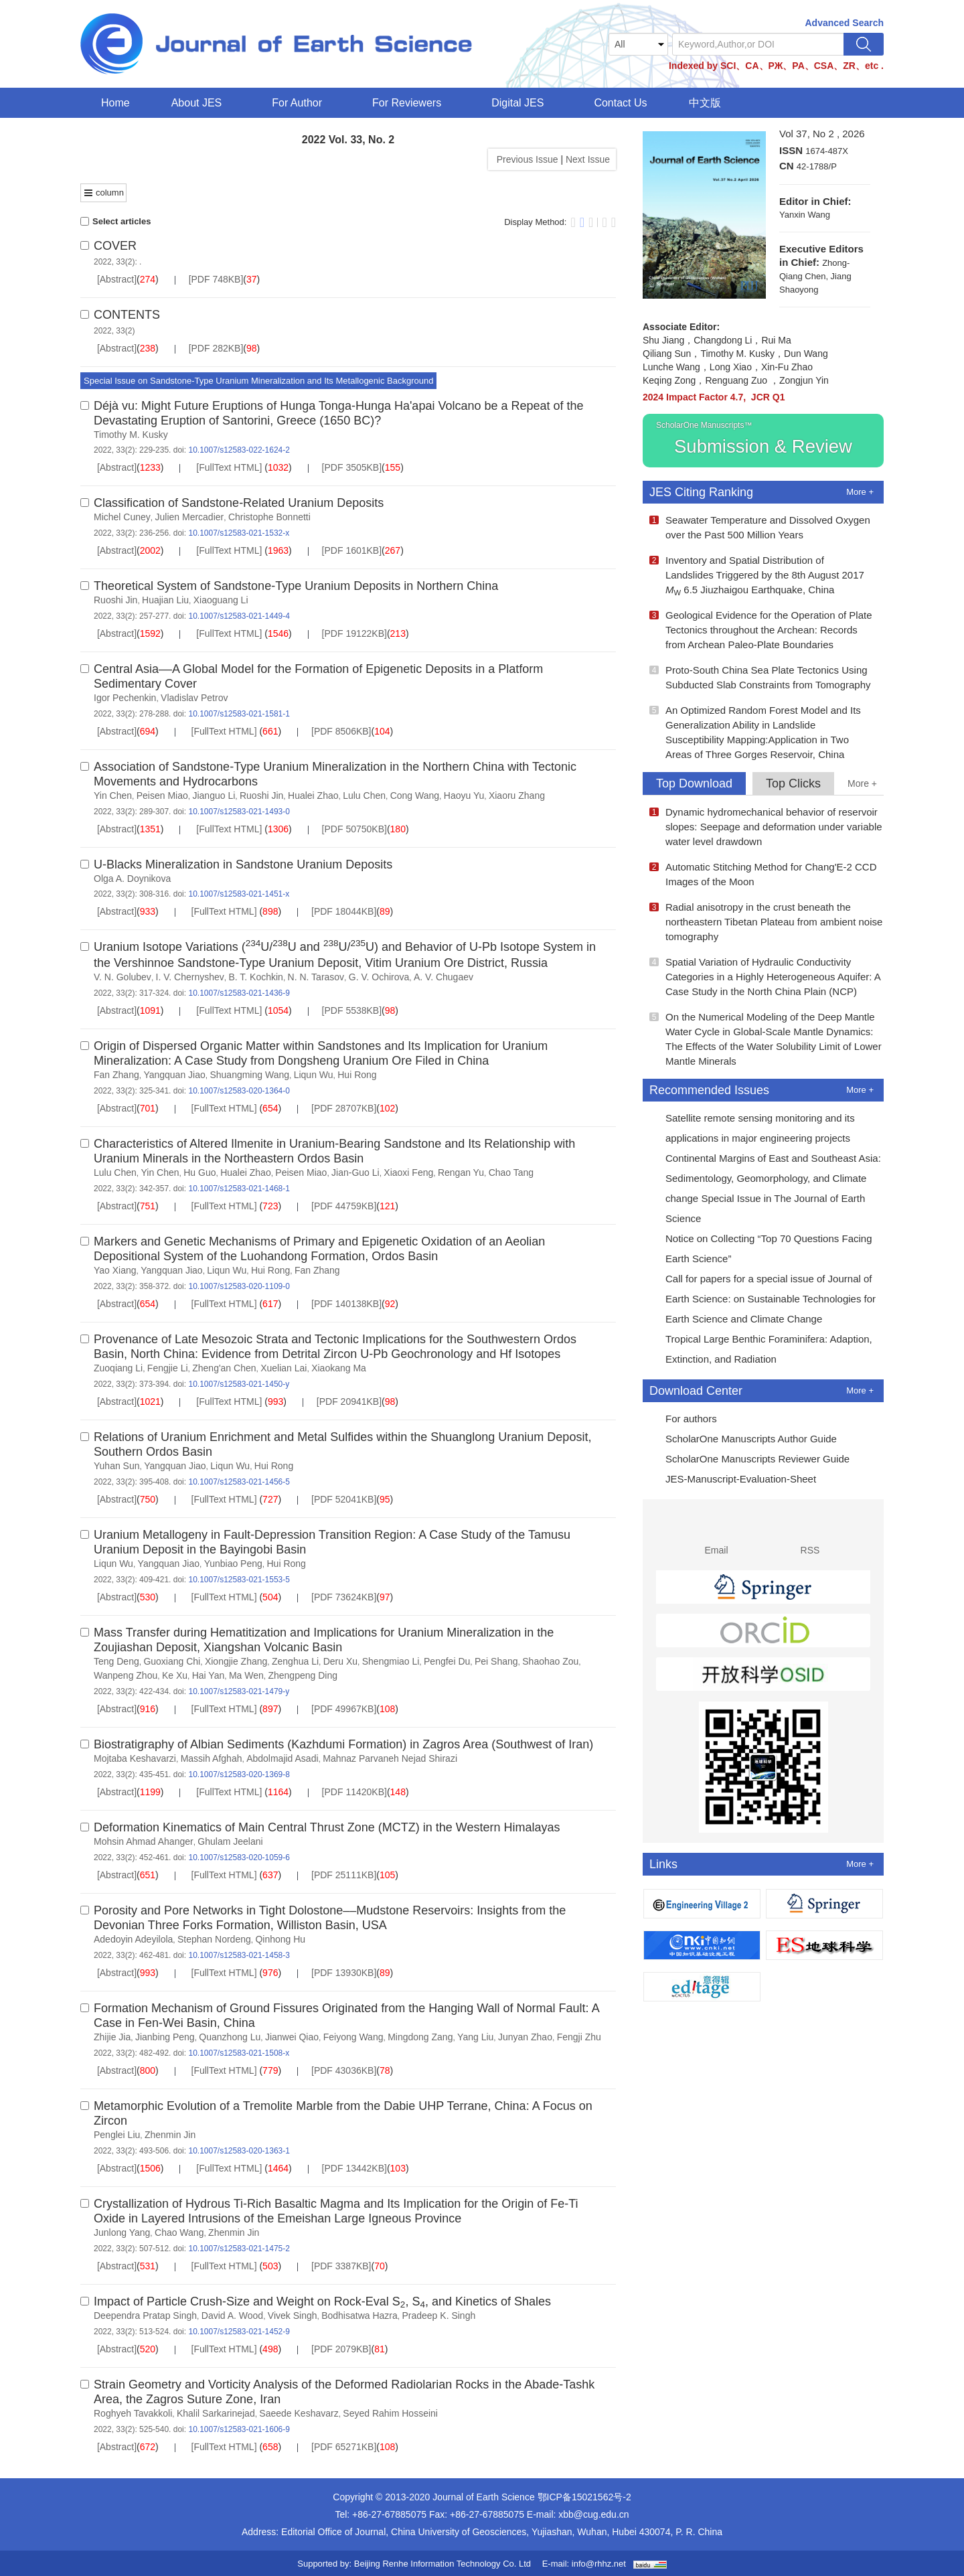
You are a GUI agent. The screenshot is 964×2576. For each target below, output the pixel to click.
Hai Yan (208, 1675)
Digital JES (521, 102)
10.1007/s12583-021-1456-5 (238, 1482)
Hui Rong (356, 1074)
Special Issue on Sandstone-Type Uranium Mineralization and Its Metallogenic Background (258, 381)
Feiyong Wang (353, 2037)
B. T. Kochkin (255, 977)
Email (716, 1535)
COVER (115, 245)
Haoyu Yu (464, 795)
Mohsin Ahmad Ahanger (143, 1841)
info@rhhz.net (599, 2564)
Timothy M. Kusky (131, 434)
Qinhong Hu (280, 1939)
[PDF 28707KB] (343, 1108)
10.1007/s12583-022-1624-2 (238, 450)
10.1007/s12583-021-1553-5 (238, 1579)
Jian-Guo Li (355, 1172)
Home (115, 102)
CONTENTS (127, 314)
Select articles (115, 221)
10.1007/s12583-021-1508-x (238, 2053)
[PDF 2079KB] (341, 2349)
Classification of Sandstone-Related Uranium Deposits (239, 503)
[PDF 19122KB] (354, 633)
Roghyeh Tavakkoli (133, 2413)
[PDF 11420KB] (354, 1792)
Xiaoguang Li (220, 600)
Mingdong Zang (420, 2037)
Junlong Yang (122, 2232)
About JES (201, 102)
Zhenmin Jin (170, 2134)
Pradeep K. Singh (438, 2315)
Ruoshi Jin (115, 600)
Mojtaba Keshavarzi (135, 1758)
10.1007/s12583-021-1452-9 (238, 2331)
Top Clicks (793, 783)
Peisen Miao (162, 795)
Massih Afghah (211, 1758)
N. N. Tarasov (316, 977)
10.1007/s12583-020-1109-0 (238, 1286)
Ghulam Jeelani (229, 1841)
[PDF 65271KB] (343, 2446)
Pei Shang (496, 1661)
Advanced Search (844, 22)
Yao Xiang (115, 1270)
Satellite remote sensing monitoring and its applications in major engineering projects (752, 1128)
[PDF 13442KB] (354, 2168)
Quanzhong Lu (229, 2037)
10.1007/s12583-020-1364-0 (238, 1090)
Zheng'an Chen (224, 1368)
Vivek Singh (292, 2315)
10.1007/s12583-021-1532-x (238, 533)
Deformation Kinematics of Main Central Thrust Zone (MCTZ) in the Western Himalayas (327, 1827)
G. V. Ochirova (379, 977)
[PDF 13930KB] (343, 1972)
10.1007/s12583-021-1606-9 (238, 2429)
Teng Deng (116, 1661)
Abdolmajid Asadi (282, 1758)
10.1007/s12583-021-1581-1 (238, 713)
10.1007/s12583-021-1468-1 (238, 1188)
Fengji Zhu (579, 2037)
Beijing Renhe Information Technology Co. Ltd (442, 2564)
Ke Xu (174, 1675)
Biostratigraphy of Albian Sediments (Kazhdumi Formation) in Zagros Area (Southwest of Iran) (343, 1744)
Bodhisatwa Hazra (359, 2315)
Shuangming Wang (249, 1074)
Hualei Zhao (313, 795)
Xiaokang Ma (338, 1368)
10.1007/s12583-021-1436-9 (238, 993)
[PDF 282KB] (216, 348)
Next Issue (589, 159)
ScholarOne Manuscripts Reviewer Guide (749, 1460)
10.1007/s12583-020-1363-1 (238, 2150)
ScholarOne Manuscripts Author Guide (743, 1440)
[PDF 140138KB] (346, 1303)
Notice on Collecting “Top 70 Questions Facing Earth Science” (760, 1248)
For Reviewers (411, 102)
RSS (810, 1535)
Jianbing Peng (165, 2037)
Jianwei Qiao (292, 2037)
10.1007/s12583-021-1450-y (238, 1384)
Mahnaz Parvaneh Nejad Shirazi (390, 1758)
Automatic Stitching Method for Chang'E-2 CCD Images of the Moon (763, 874)
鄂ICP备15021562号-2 (584, 2497)
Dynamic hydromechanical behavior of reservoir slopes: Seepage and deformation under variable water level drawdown (765, 826)
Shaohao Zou (550, 1661)
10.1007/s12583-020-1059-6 (238, 1857)
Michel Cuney (122, 517)
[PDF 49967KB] (343, 1708)
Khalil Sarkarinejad (216, 2413)
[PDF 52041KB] (343, 1499)
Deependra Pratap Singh (145, 2315)
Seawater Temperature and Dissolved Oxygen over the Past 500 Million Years (759, 527)
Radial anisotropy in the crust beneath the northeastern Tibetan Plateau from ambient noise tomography (765, 921)
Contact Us (620, 102)
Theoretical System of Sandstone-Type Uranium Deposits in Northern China (296, 586)
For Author (301, 102)
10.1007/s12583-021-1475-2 (238, 2248)
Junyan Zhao (525, 2037)
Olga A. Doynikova (132, 878)
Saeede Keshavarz (298, 2413)
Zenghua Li (295, 1661)
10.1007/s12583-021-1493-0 (238, 811)
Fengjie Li (167, 1368)
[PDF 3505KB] (352, 467)
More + (860, 492)
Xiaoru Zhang (517, 795)
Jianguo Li (213, 795)
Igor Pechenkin (125, 697)
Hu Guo (199, 1172)
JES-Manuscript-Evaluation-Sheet (732, 1480)
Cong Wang (414, 795)
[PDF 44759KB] (343, 1206)
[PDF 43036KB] (343, 2070)
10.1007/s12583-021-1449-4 (238, 616)
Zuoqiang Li (118, 1368)
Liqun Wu (313, 1074)
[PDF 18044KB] (343, 911)
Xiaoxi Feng (408, 1172)
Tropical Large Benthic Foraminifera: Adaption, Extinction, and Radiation (760, 1349)
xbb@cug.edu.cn (593, 2514)
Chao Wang (179, 2232)
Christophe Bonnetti (269, 517)
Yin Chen (113, 795)
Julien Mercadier (189, 517)
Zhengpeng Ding (302, 1675)
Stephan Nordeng (214, 1939)
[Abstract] (117, 279)
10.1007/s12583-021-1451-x (238, 894)
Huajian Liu (165, 600)
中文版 (705, 102)
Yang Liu (475, 2037)
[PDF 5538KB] (352, 1010)
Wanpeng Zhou (125, 1675)
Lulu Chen (364, 795)
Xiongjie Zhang (236, 1661)
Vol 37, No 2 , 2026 (822, 133)
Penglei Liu (117, 2134)
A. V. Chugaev (443, 977)
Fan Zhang (116, 1074)
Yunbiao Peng (233, 1563)
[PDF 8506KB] (341, 731)
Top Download (694, 783)
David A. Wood (232, 2315)
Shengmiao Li (391, 1661)
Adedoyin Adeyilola (133, 1939)
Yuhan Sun (117, 1465)
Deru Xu (340, 1661)
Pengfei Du (447, 1661)
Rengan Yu (461, 1172)
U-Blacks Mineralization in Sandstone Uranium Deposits (243, 864)
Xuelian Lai (283, 1368)
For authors (683, 1420)
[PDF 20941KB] (349, 1401)
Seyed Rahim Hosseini (390, 2413)
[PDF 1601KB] (352, 550)
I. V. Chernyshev (190, 977)
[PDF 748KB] (216, 279)
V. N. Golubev (122, 977)
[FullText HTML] (229, 467)
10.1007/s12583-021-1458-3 (238, 1955)
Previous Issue (524, 159)
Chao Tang (511, 1172)
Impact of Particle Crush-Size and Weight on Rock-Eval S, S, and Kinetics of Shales (322, 2301)
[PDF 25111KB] (343, 1875)
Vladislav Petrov (194, 697)
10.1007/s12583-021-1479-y (238, 1691)
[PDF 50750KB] (354, 829)
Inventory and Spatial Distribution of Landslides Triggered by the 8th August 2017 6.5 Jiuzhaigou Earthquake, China (756, 575)
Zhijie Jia (112, 2037)
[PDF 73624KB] (343, 1597)
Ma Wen (246, 1675)
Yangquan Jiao (174, 1074)
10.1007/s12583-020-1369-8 (238, 1774)
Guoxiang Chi (171, 1661)
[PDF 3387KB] (341, 2266)
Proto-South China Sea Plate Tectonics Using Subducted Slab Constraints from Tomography (760, 677)
